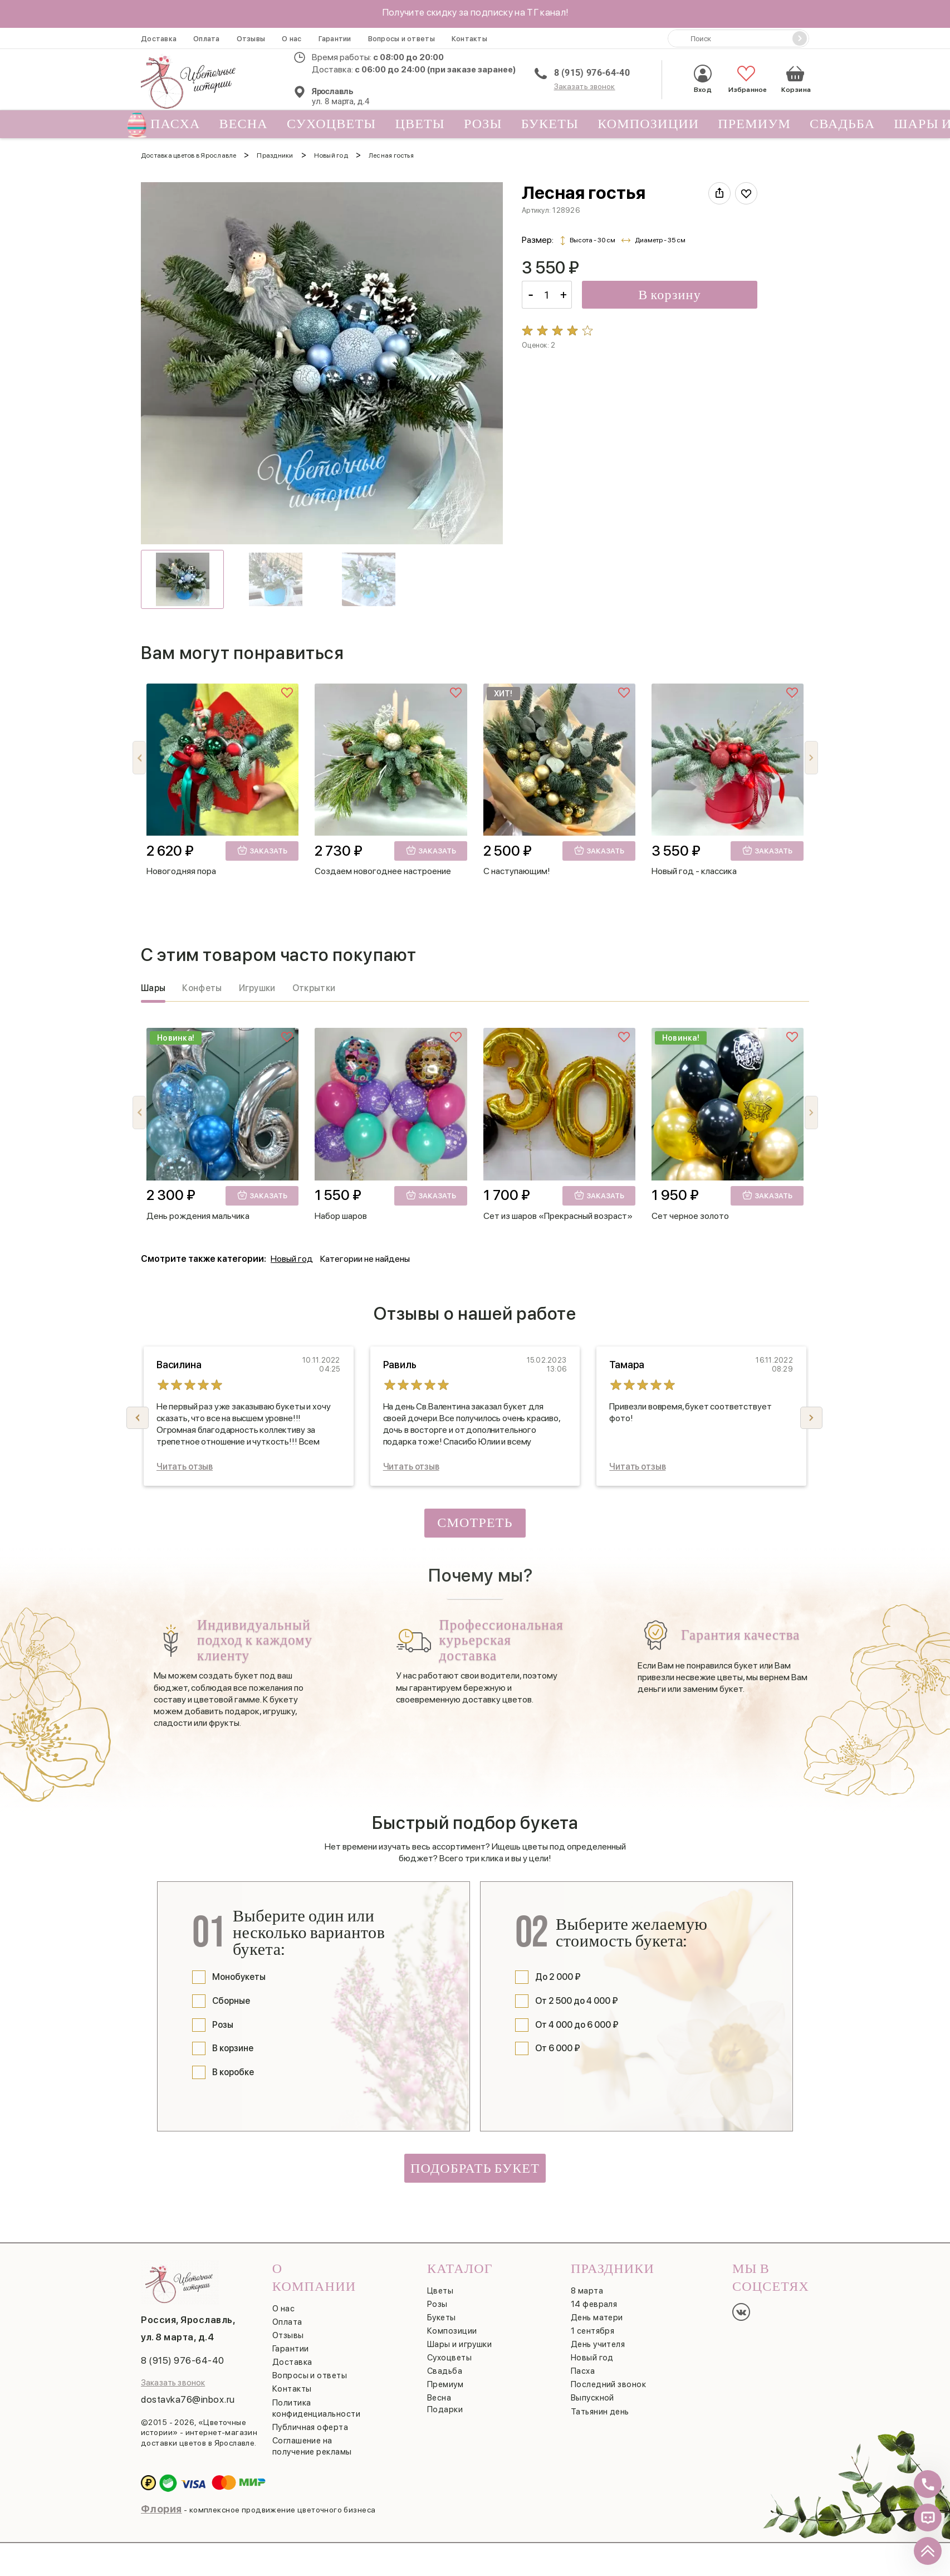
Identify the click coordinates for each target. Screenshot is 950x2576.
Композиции (648, 124)
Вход (703, 79)
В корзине (232, 2048)
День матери (597, 2317)
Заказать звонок (584, 86)
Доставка (159, 39)
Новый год (292, 1258)
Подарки (445, 2409)
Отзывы (251, 39)
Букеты (550, 124)
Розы (483, 124)
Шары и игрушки (459, 2344)
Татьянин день (600, 2412)
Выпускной (592, 2398)
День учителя (598, 2344)
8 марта (587, 2291)
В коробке (233, 2072)
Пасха (170, 124)
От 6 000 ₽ (557, 2048)
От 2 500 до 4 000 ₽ (576, 2001)
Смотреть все (474, 1526)
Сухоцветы (331, 124)
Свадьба (842, 124)
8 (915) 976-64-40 (592, 72)
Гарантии (335, 39)
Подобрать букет (475, 2168)
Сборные (231, 2001)
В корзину (669, 295)
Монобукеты (239, 1977)
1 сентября (593, 2331)
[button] (811, 757)
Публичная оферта (310, 2427)
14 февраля (594, 2304)
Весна (243, 124)
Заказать (262, 850)
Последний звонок (608, 2384)
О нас (291, 39)
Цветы (420, 124)
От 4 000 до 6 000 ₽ (577, 2024)
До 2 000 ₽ (558, 1977)
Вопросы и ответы (401, 39)
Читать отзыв (184, 1466)
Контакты (469, 39)
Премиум (754, 124)
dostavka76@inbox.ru (188, 2399)
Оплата (206, 39)
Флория (161, 2509)
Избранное (746, 79)
